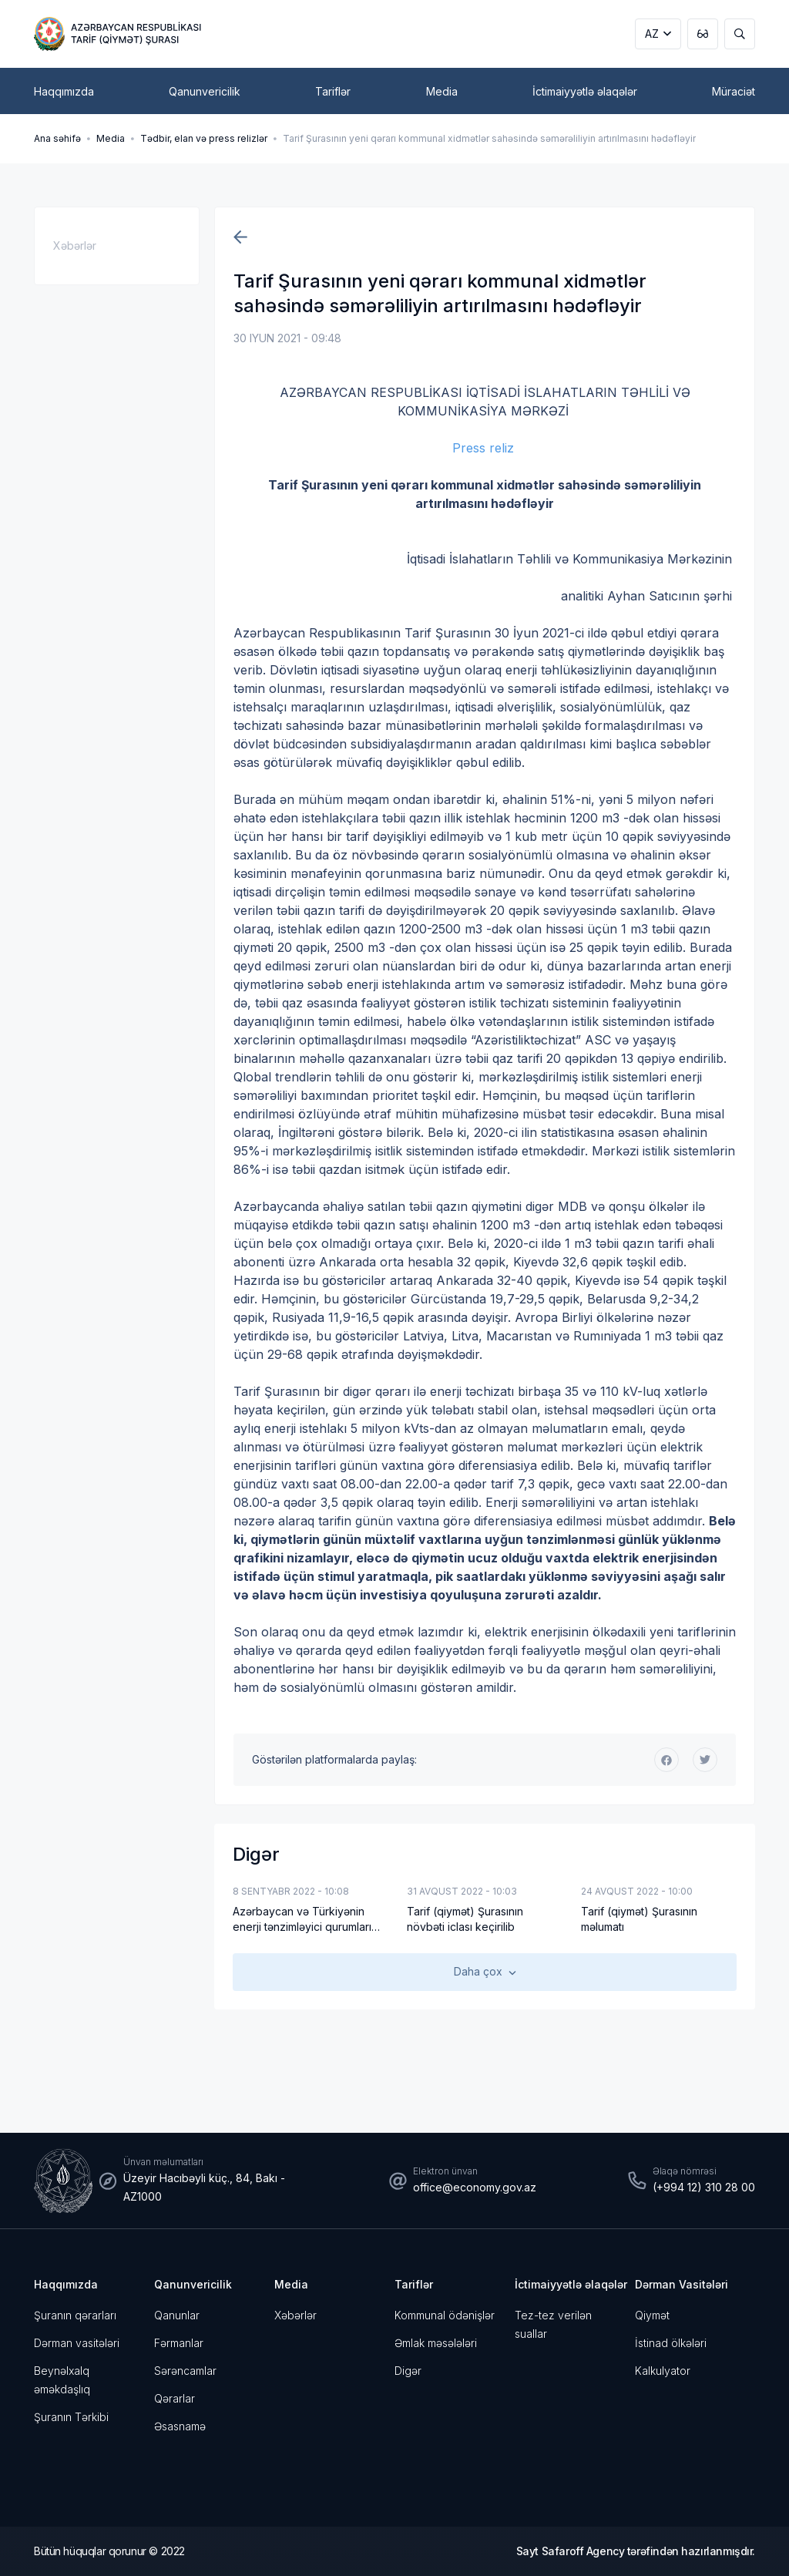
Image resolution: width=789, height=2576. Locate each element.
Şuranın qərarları (75, 2315)
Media (110, 138)
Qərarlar (174, 2398)
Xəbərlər (74, 245)
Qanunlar (177, 2315)
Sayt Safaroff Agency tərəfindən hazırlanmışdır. (635, 2551)
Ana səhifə (57, 138)
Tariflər (413, 2284)
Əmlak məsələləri (435, 2342)
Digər (407, 2370)
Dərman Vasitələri (681, 2284)
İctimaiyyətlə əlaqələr (571, 2284)
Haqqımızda (66, 2284)
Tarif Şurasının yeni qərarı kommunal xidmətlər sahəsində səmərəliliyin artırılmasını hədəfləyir (489, 138)
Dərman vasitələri (76, 2342)
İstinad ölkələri (671, 2342)
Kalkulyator (662, 2370)
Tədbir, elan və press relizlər (203, 138)
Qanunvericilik (193, 2284)
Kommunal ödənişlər (444, 2315)
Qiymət (652, 2315)
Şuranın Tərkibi (71, 2416)
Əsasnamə (180, 2426)
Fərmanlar (178, 2342)
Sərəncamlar (185, 2370)
